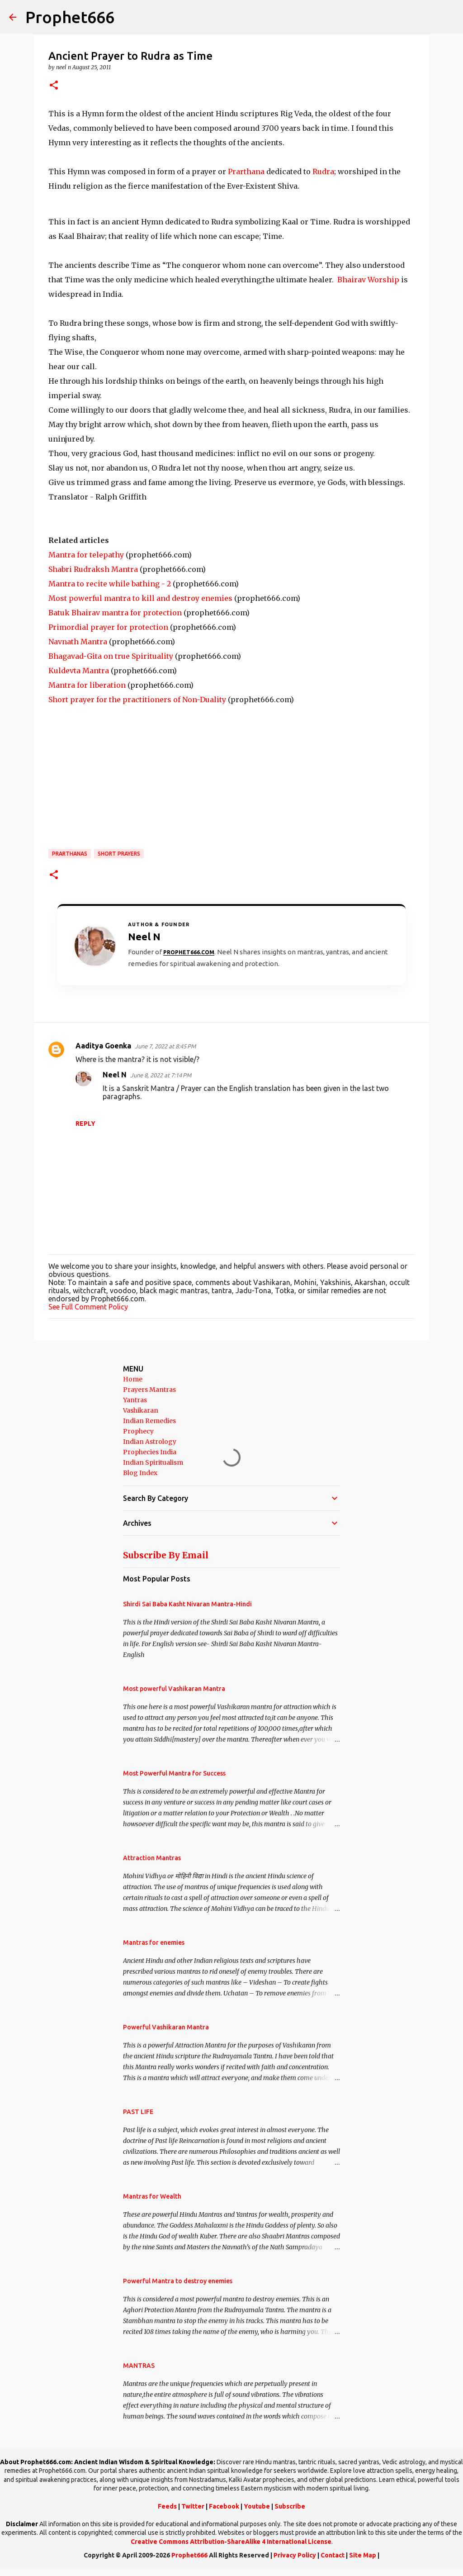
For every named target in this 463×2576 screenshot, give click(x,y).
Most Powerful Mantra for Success (174, 1773)
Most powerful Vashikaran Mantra (174, 1688)
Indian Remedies (149, 1421)
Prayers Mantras (149, 1390)
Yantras (135, 1400)
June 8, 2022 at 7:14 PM (160, 1075)
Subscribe (289, 2506)
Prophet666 (69, 17)
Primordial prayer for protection (108, 627)
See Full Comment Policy (88, 1307)
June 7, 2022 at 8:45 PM (165, 1046)
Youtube (257, 2506)
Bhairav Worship (368, 279)
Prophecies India (149, 1452)
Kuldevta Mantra (78, 670)
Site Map (362, 2555)
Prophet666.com (188, 952)
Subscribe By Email (165, 1555)
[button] (53, 86)
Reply (85, 1123)
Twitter (192, 2506)
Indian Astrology (149, 1442)
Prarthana (246, 171)
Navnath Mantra (77, 641)
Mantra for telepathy (86, 554)
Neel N (115, 1075)
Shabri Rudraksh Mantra (93, 569)
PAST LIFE (138, 2111)
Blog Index (140, 1473)
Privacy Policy (295, 2555)
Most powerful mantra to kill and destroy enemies (140, 598)
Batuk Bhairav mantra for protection (115, 612)
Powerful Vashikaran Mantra (166, 2027)
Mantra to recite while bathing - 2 (109, 583)
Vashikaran (140, 1410)
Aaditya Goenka (103, 1046)
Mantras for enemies (153, 1942)
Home (132, 1379)
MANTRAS (139, 2365)
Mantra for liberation (87, 685)
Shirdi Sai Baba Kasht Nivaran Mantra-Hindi (187, 1604)
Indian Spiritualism (153, 1462)
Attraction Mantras (152, 1858)
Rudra (323, 171)
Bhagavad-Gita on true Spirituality (110, 656)
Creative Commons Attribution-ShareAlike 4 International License (231, 2541)
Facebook (224, 2506)
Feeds (167, 2506)
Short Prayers (119, 854)
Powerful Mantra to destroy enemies (177, 2281)
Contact (333, 2555)
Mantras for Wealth (152, 2196)
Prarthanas (69, 854)
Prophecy (138, 1431)
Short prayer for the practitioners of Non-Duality (137, 699)
